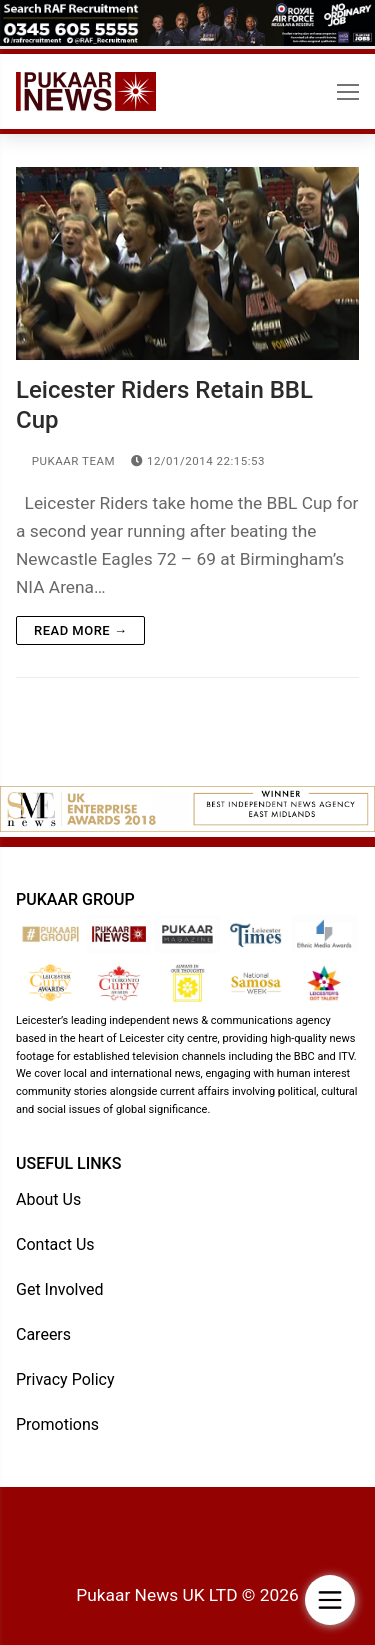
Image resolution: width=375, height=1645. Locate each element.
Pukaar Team (65, 461)
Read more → (80, 630)
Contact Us (55, 1244)
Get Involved (60, 1289)
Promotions (57, 1424)
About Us (48, 1199)
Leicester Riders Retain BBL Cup (164, 404)
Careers (43, 1334)
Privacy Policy (65, 1379)
